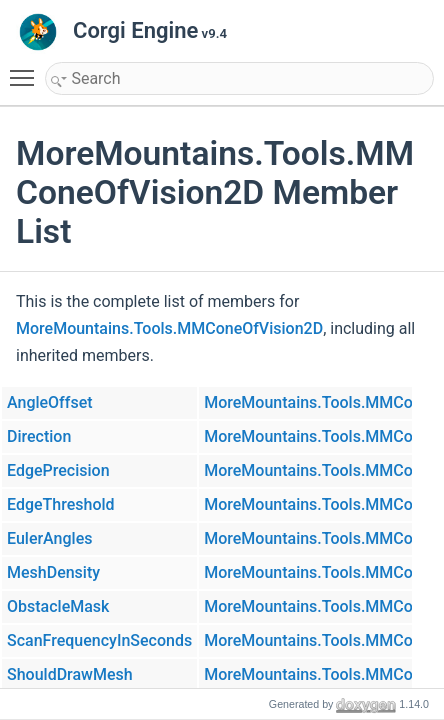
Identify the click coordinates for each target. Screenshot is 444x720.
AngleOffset (50, 402)
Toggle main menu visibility (27, 69)
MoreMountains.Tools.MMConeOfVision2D (169, 328)
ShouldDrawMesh (70, 674)
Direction (39, 436)
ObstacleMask (58, 606)
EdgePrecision (58, 470)
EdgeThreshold (61, 504)
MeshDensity (53, 572)
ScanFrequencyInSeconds (99, 640)
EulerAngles (49, 538)
